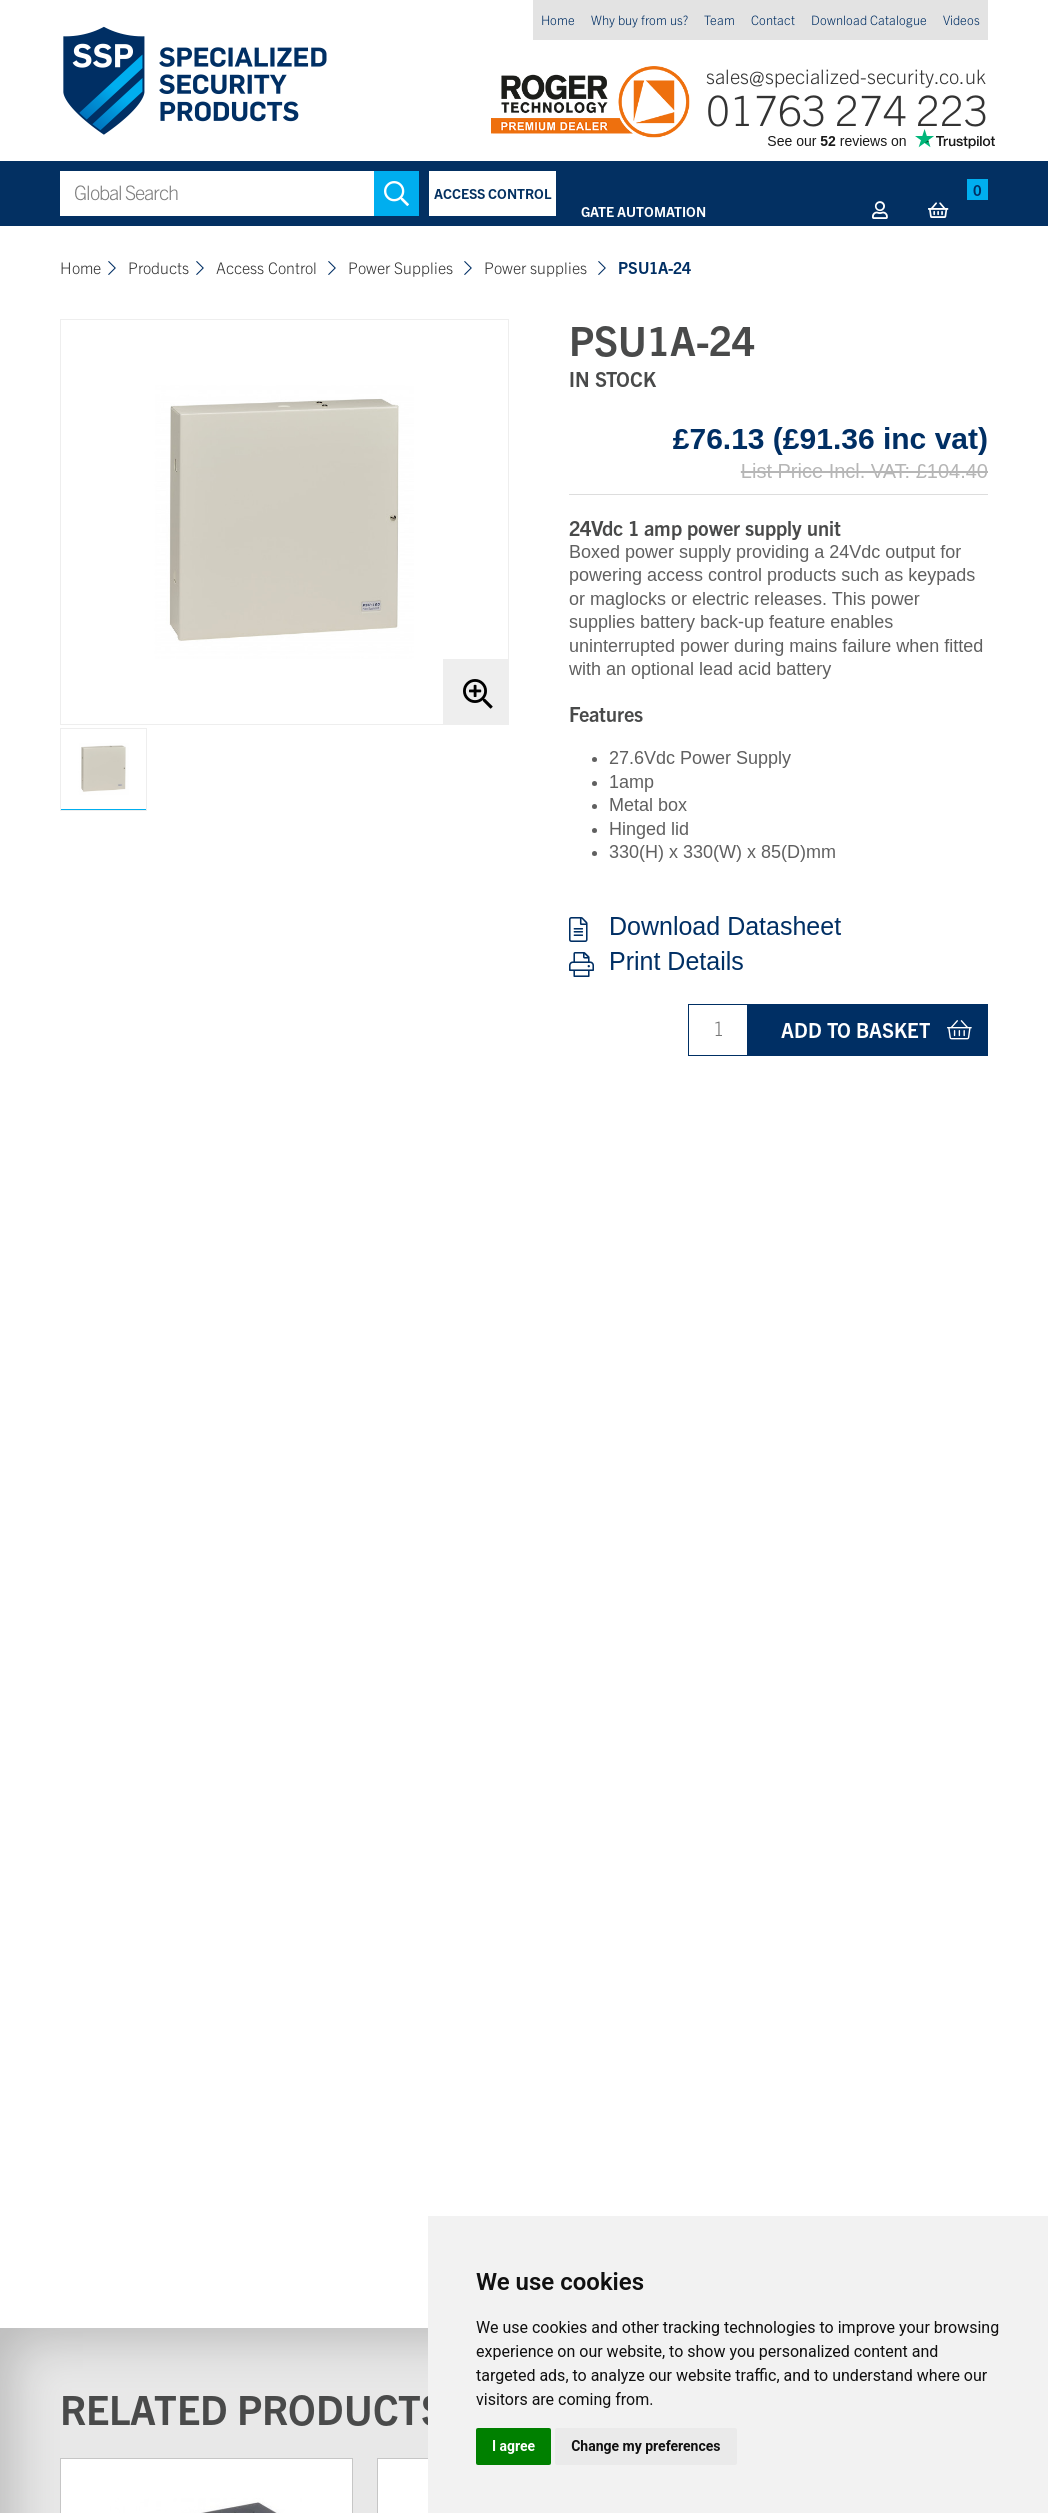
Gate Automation (643, 211)
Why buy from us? (639, 19)
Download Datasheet (725, 927)
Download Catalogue (869, 19)
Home (558, 19)
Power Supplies (402, 267)
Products (158, 267)
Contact (773, 19)
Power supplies (537, 267)
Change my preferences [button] (645, 2446)
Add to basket (855, 1029)
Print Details (676, 962)
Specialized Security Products (193, 81)
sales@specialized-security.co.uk (846, 75)
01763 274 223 (847, 107)
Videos (961, 19)
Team (719, 19)
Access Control (492, 193)
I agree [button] (513, 2446)
